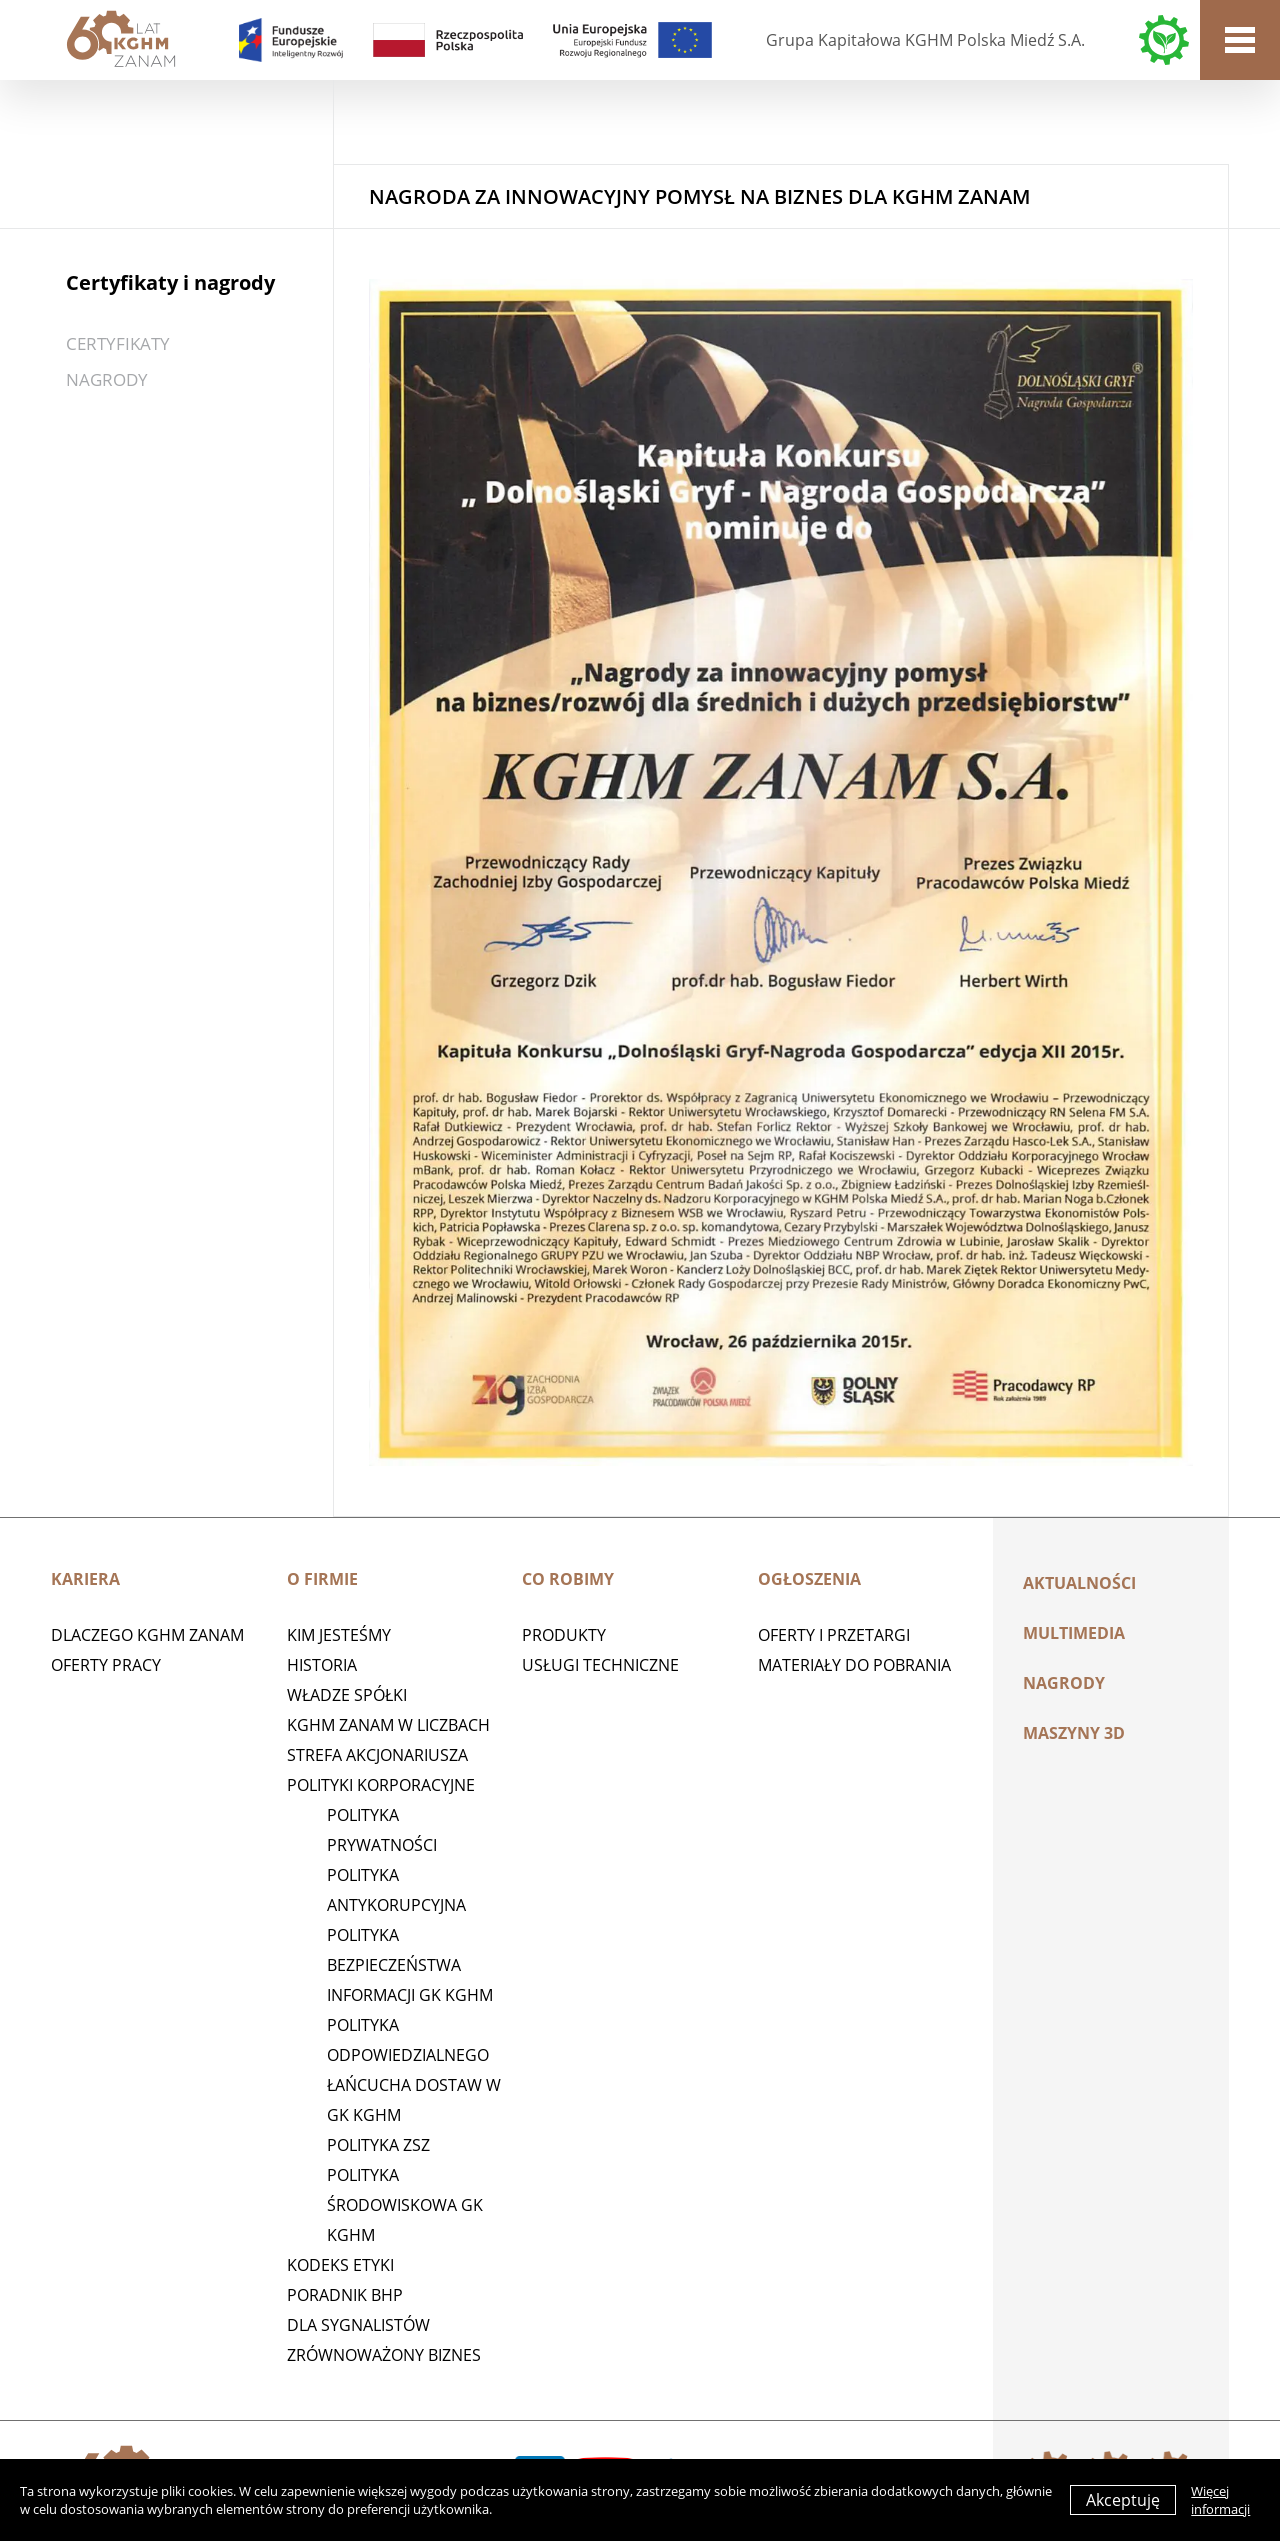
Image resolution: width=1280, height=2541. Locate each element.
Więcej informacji (1220, 2500)
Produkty (564, 1635)
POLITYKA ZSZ (378, 2145)
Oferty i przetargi (834, 1635)
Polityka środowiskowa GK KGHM (405, 2205)
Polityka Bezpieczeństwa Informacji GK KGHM (410, 1965)
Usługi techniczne (600, 1665)
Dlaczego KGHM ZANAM (147, 1635)
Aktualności (1079, 1583)
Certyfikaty (118, 343)
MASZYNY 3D (1074, 1733)
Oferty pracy (106, 1665)
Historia (322, 1665)
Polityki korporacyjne (381, 1785)
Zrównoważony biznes (384, 2355)
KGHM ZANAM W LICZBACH (388, 1725)
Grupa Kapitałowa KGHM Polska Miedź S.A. (925, 40)
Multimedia (1074, 1633)
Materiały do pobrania (854, 1665)
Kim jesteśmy (339, 1635)
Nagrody (107, 379)
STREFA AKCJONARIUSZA (377, 1755)
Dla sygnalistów (358, 2325)
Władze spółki (347, 1695)
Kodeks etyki (340, 2265)
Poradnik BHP (345, 2295)
